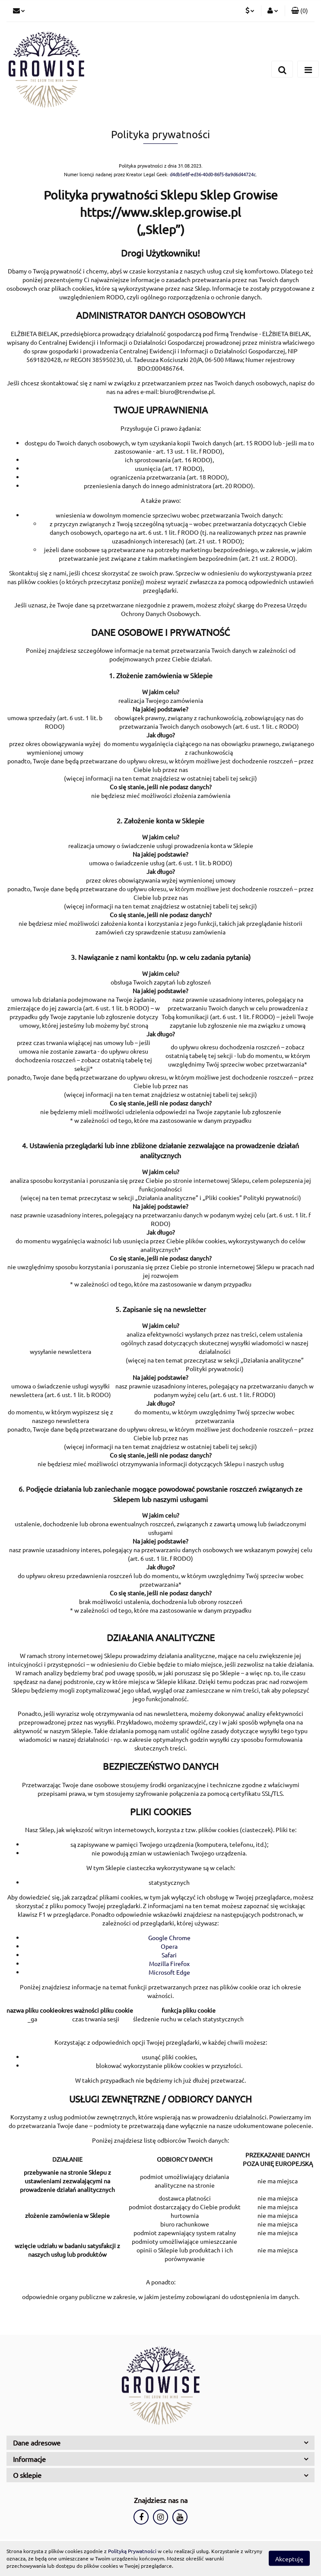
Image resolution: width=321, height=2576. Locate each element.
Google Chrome (169, 1937)
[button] (300, 11)
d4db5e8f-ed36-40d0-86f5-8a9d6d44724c (213, 174)
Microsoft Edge (169, 1972)
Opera (169, 1946)
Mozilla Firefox (169, 1963)
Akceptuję (289, 2559)
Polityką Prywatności (132, 2550)
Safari (169, 1955)
